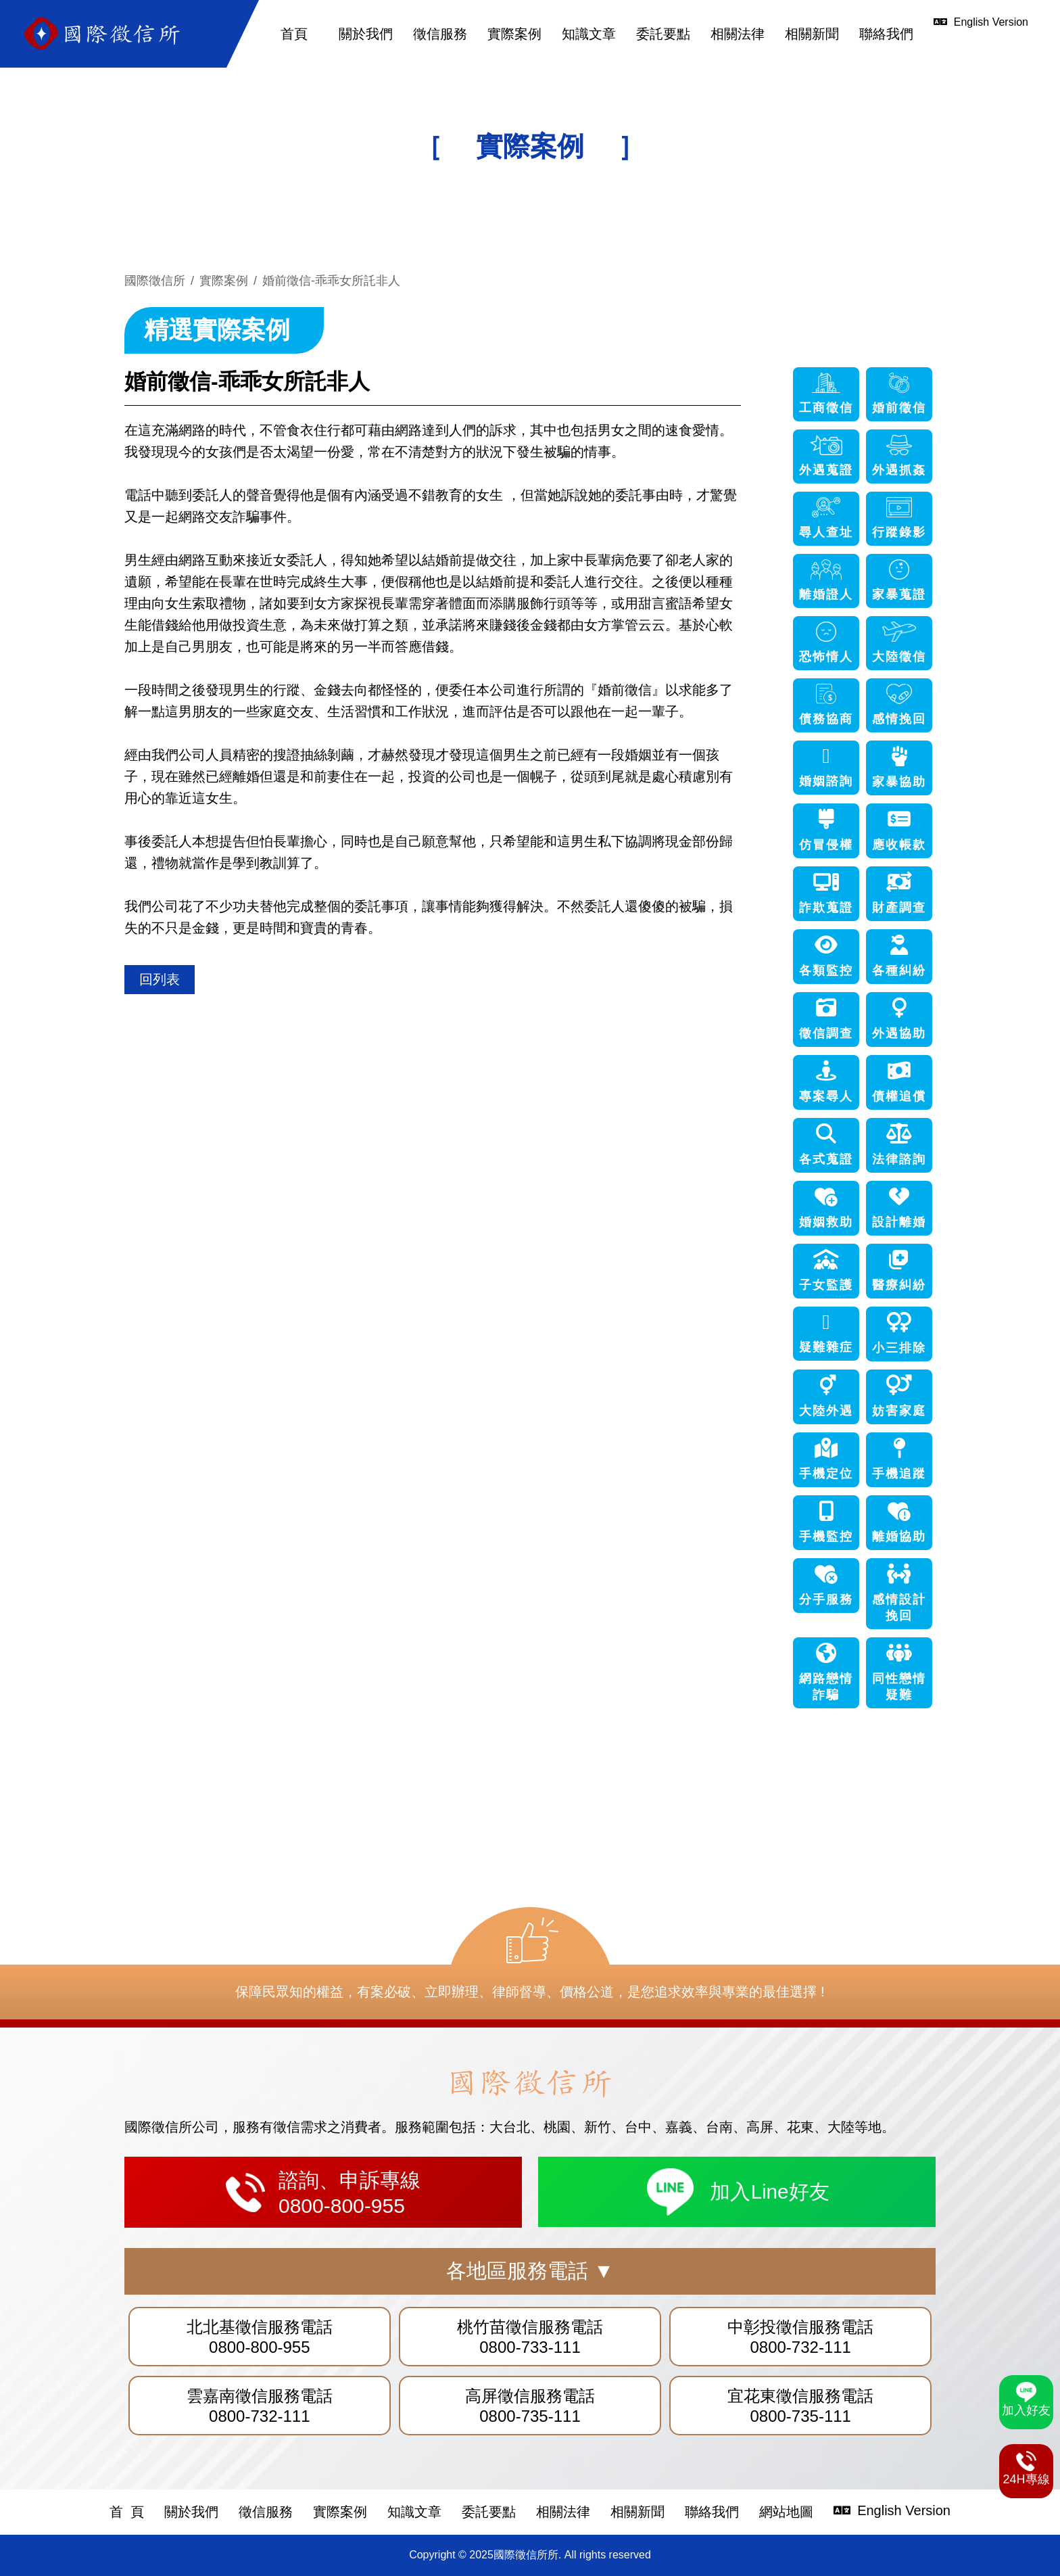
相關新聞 (812, 33)
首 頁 (127, 2511)
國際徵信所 (154, 280)
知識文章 (589, 33)
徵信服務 (440, 33)
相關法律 (737, 33)
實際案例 (514, 33)
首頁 (294, 33)
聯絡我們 (886, 33)
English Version (892, 2510)
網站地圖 (786, 2511)
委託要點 (663, 33)
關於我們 (366, 33)
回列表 (159, 979)
